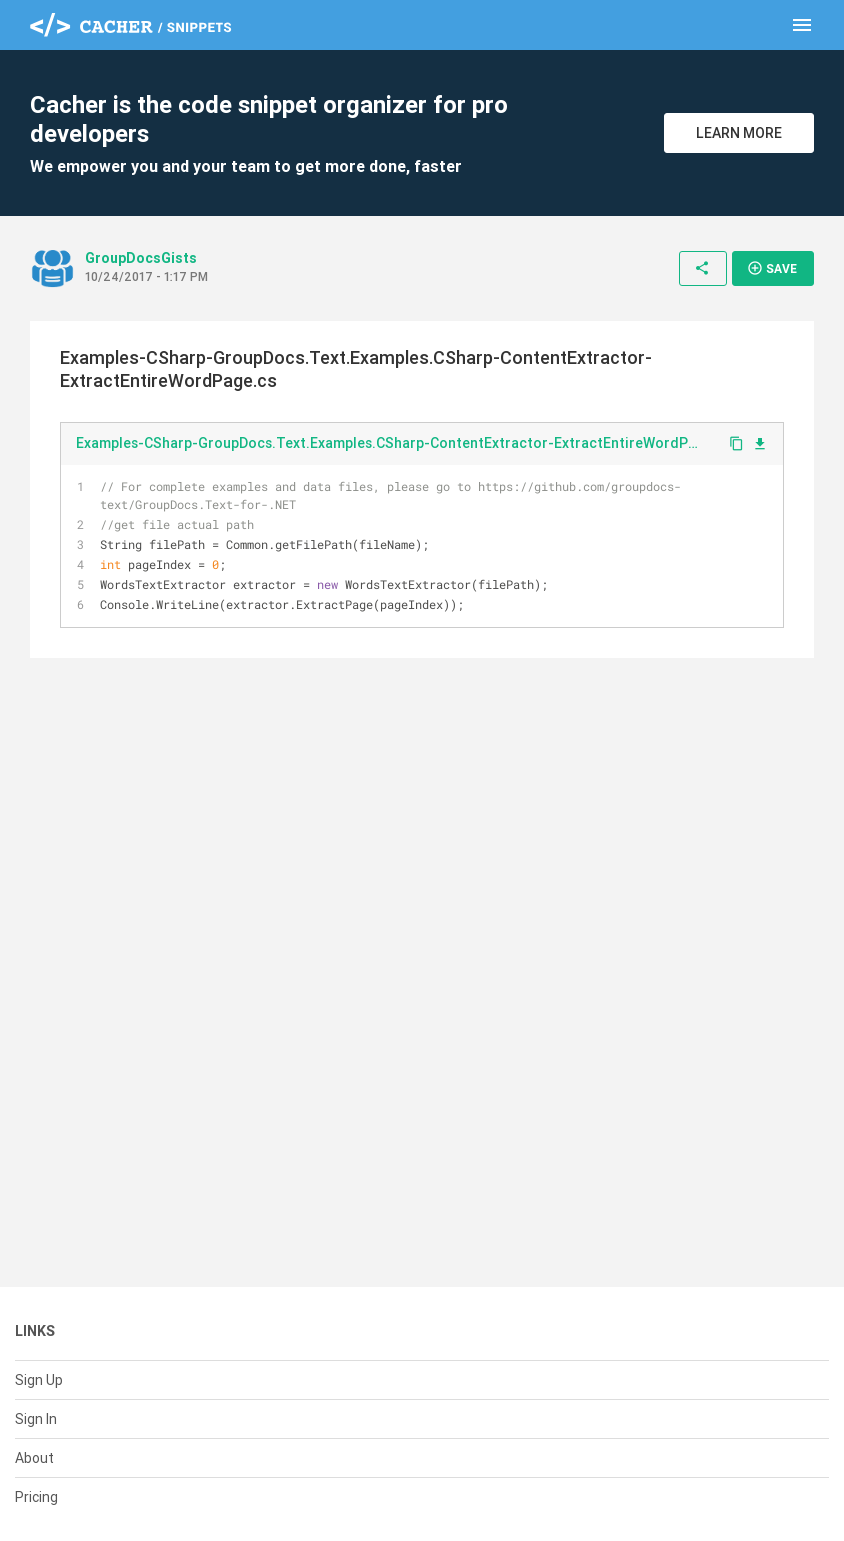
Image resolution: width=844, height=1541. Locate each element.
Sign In (36, 1419)
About (34, 1458)
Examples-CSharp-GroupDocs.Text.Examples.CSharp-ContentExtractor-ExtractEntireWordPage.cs (394, 443)
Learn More (739, 133)
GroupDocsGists (141, 258)
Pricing (36, 1497)
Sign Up (39, 1380)
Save (772, 268)
